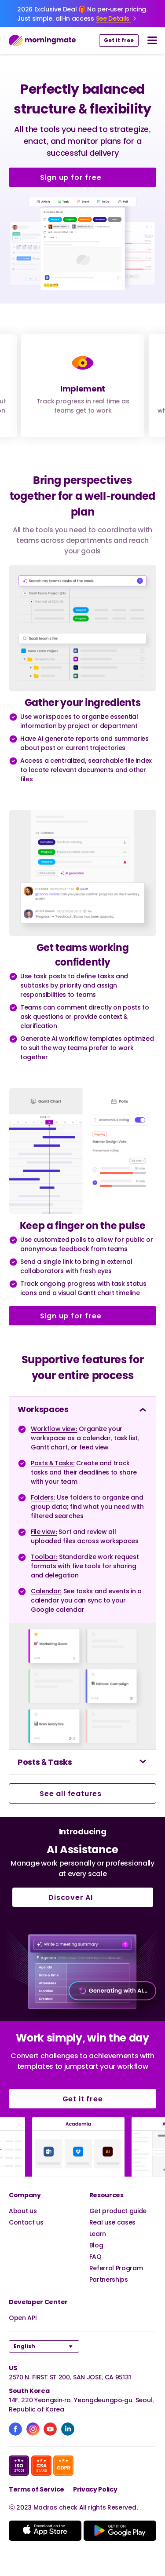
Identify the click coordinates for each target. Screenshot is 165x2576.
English (24, 2346)
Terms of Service (36, 2489)
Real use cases (112, 2222)
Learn (97, 2233)
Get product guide (118, 2210)
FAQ (95, 2256)
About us (23, 2210)
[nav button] (151, 40)
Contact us (26, 2222)
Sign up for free (82, 177)
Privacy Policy (95, 2489)
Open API (23, 2317)
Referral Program (116, 2268)
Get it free (119, 40)
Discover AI (82, 1897)
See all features (82, 1793)
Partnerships (108, 2279)
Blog (96, 2245)
